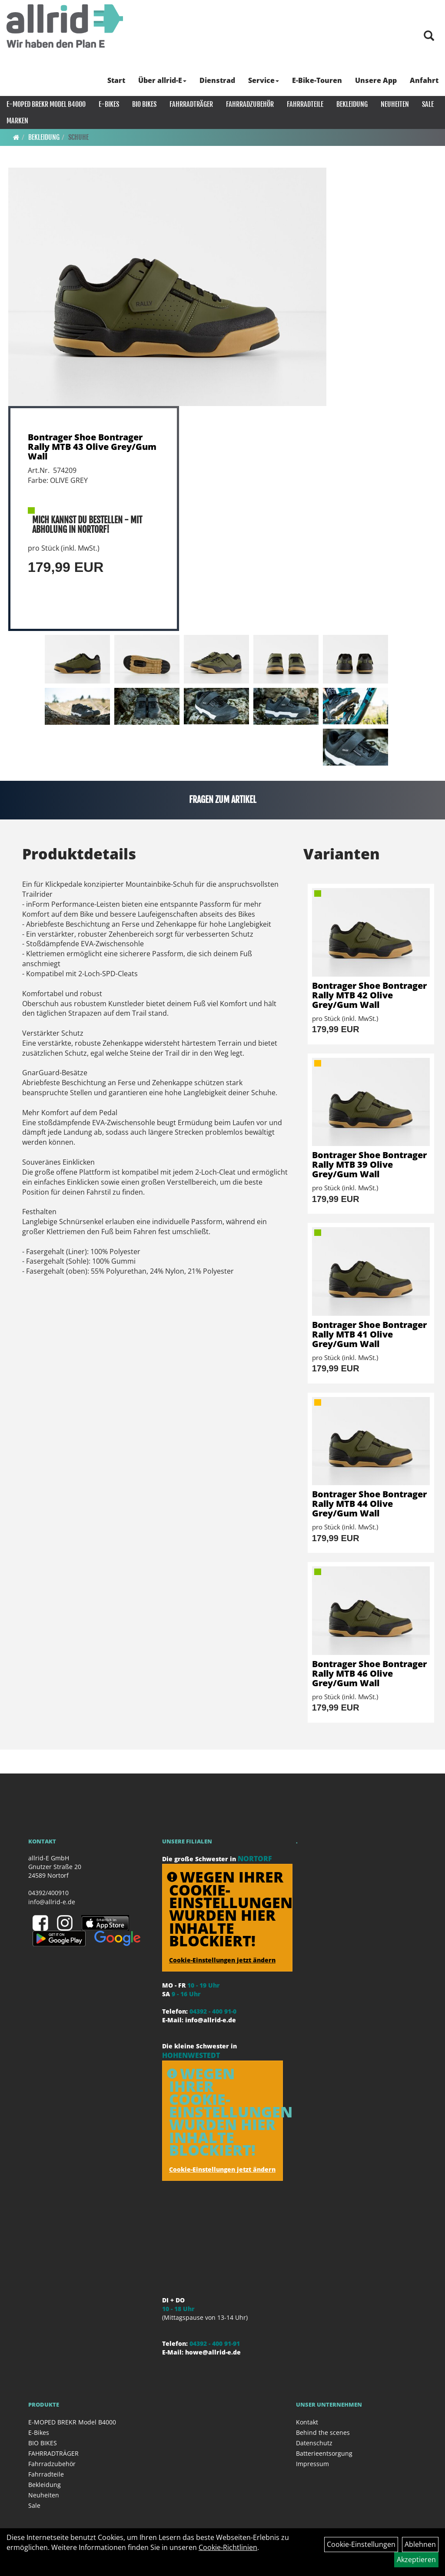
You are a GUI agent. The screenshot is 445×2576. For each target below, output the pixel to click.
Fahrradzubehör (250, 104)
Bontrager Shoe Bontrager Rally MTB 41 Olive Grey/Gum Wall (369, 1334)
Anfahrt (424, 80)
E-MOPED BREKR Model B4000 (46, 104)
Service (263, 80)
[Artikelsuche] (429, 36)
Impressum (312, 2464)
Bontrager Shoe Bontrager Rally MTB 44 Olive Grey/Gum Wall (369, 1503)
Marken (17, 120)
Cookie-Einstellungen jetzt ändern (222, 1960)
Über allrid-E (162, 80)
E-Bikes (109, 104)
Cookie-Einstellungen (361, 2544)
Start (116, 80)
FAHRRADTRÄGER (191, 104)
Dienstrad (217, 80)
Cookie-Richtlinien (228, 2547)
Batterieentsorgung (324, 2453)
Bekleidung (352, 104)
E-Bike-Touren (317, 80)
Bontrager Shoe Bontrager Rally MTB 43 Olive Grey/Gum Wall (92, 446)
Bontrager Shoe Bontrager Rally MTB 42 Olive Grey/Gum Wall (369, 995)
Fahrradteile (305, 104)
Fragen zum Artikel (222, 799)
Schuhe (78, 137)
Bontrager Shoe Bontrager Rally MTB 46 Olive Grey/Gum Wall (369, 1673)
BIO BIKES (144, 104)
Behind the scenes (323, 2432)
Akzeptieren (416, 2559)
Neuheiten (395, 104)
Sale (428, 104)
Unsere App (376, 80)
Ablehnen (420, 2544)
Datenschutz (314, 2443)
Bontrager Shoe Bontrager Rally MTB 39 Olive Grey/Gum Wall (369, 1164)
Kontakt (307, 2422)
